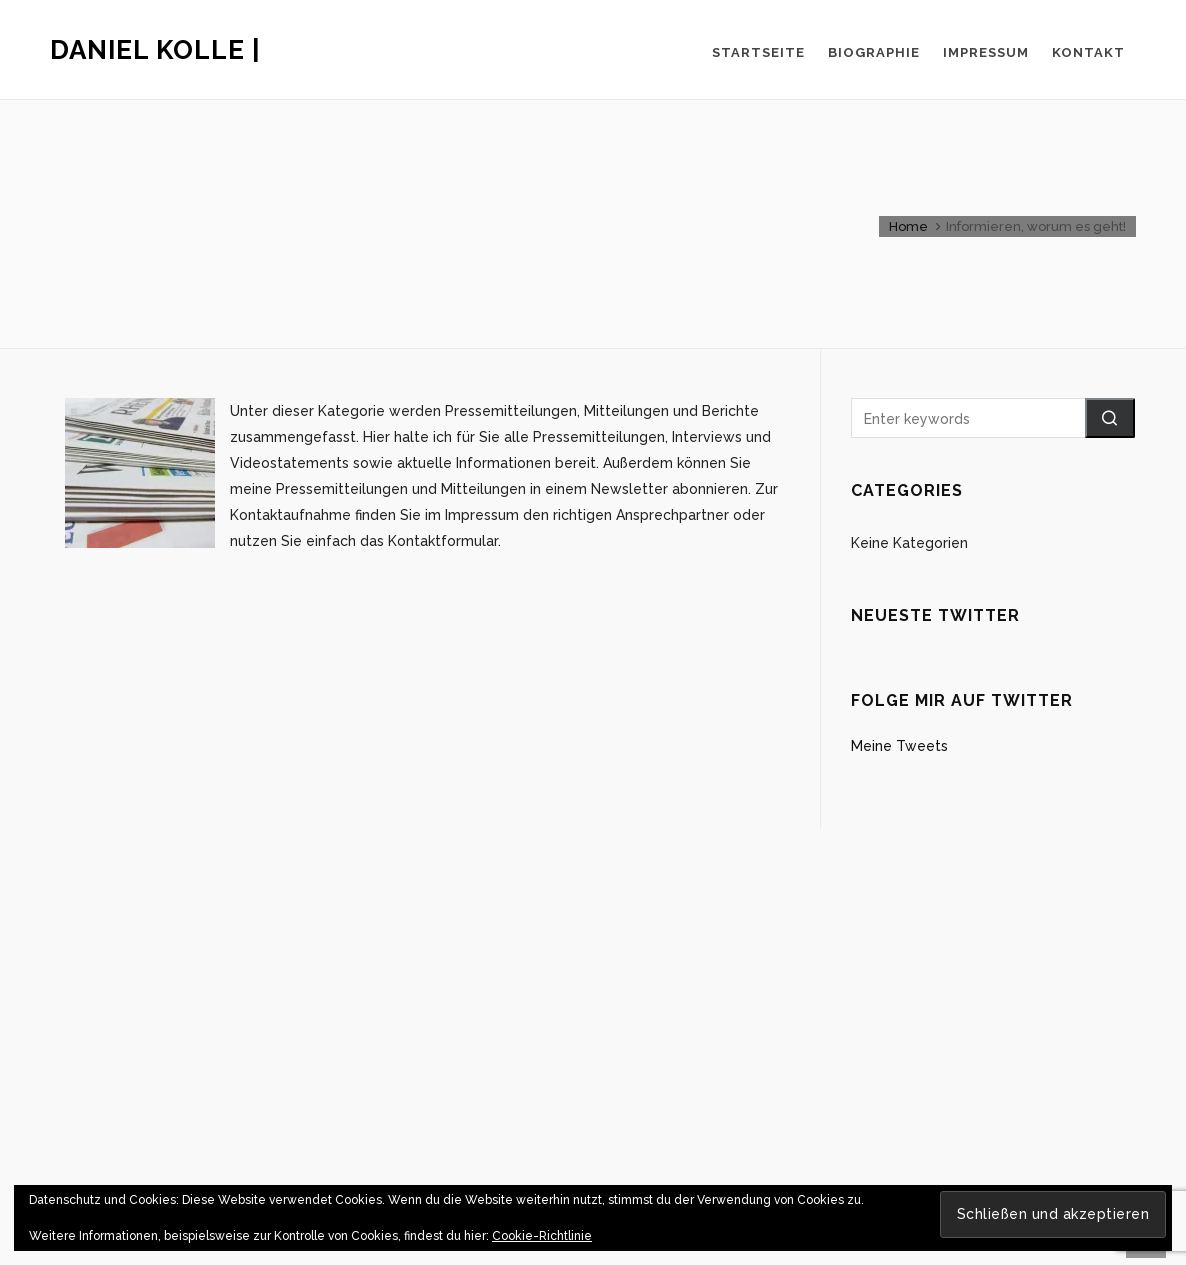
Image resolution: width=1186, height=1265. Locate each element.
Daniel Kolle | (155, 50)
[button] (1110, 418)
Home (908, 226)
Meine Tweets (899, 746)
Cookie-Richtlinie (542, 1236)
